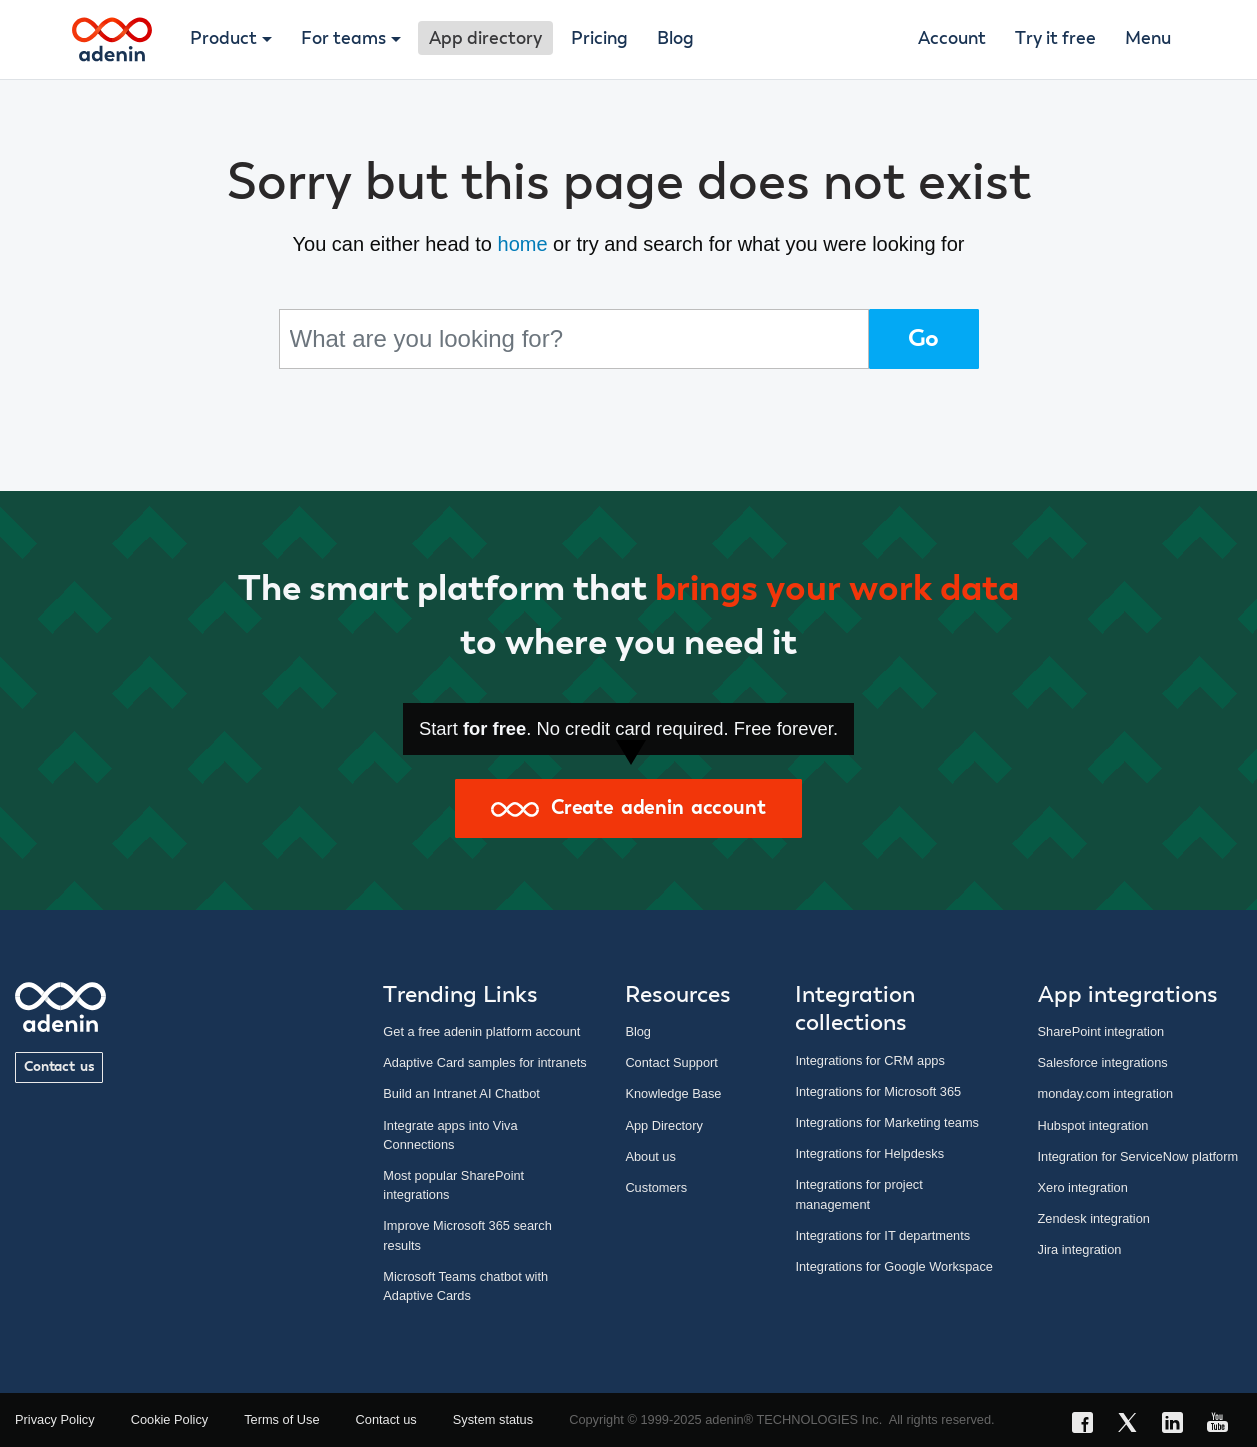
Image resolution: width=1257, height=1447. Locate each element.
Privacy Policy (55, 1419)
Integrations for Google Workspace (894, 1266)
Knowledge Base (673, 1093)
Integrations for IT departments (882, 1235)
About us (650, 1156)
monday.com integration (1106, 1093)
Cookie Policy (170, 1419)
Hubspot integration (1093, 1125)
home (523, 244)
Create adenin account (628, 808)
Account (952, 39)
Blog (675, 39)
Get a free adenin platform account (481, 1031)
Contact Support (671, 1062)
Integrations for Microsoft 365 (878, 1091)
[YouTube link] (1223, 1425)
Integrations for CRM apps (869, 1060)
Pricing (599, 39)
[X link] (1133, 1425)
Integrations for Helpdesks (869, 1153)
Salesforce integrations (1103, 1062)
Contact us (59, 1067)
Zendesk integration (1094, 1218)
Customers (656, 1187)
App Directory (664, 1125)
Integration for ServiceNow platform (1138, 1156)
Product (223, 39)
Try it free (1055, 39)
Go (924, 339)
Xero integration (1083, 1187)
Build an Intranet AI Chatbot (461, 1093)
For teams (343, 39)
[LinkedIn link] (1178, 1425)
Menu (1148, 39)
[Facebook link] (1088, 1425)
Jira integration (1080, 1249)
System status (493, 1419)
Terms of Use (281, 1419)
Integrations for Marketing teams (887, 1122)
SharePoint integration (1101, 1031)
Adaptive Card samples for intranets (484, 1062)
